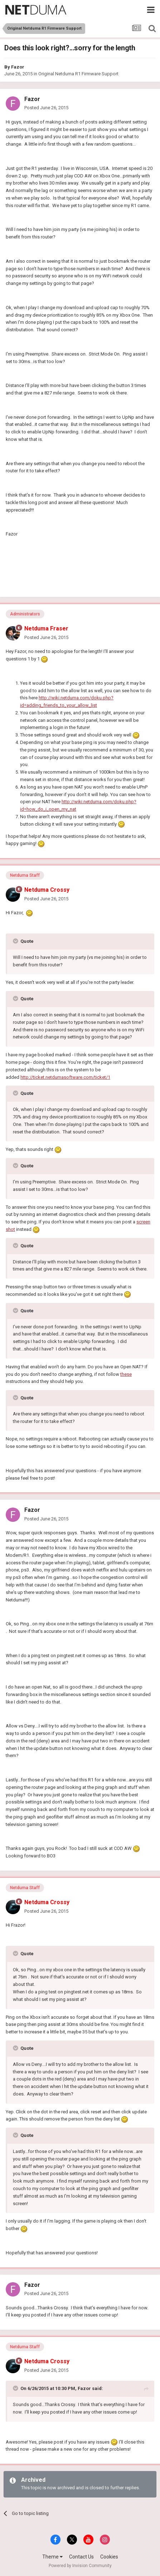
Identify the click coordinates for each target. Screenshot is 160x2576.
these (126, 1374)
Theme (52, 2557)
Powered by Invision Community (80, 2565)
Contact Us (81, 2557)
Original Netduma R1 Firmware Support (78, 73)
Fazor (17, 67)
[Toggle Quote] (16, 941)
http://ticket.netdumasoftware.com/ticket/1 (65, 1077)
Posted (46, 107)
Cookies (109, 2557)
